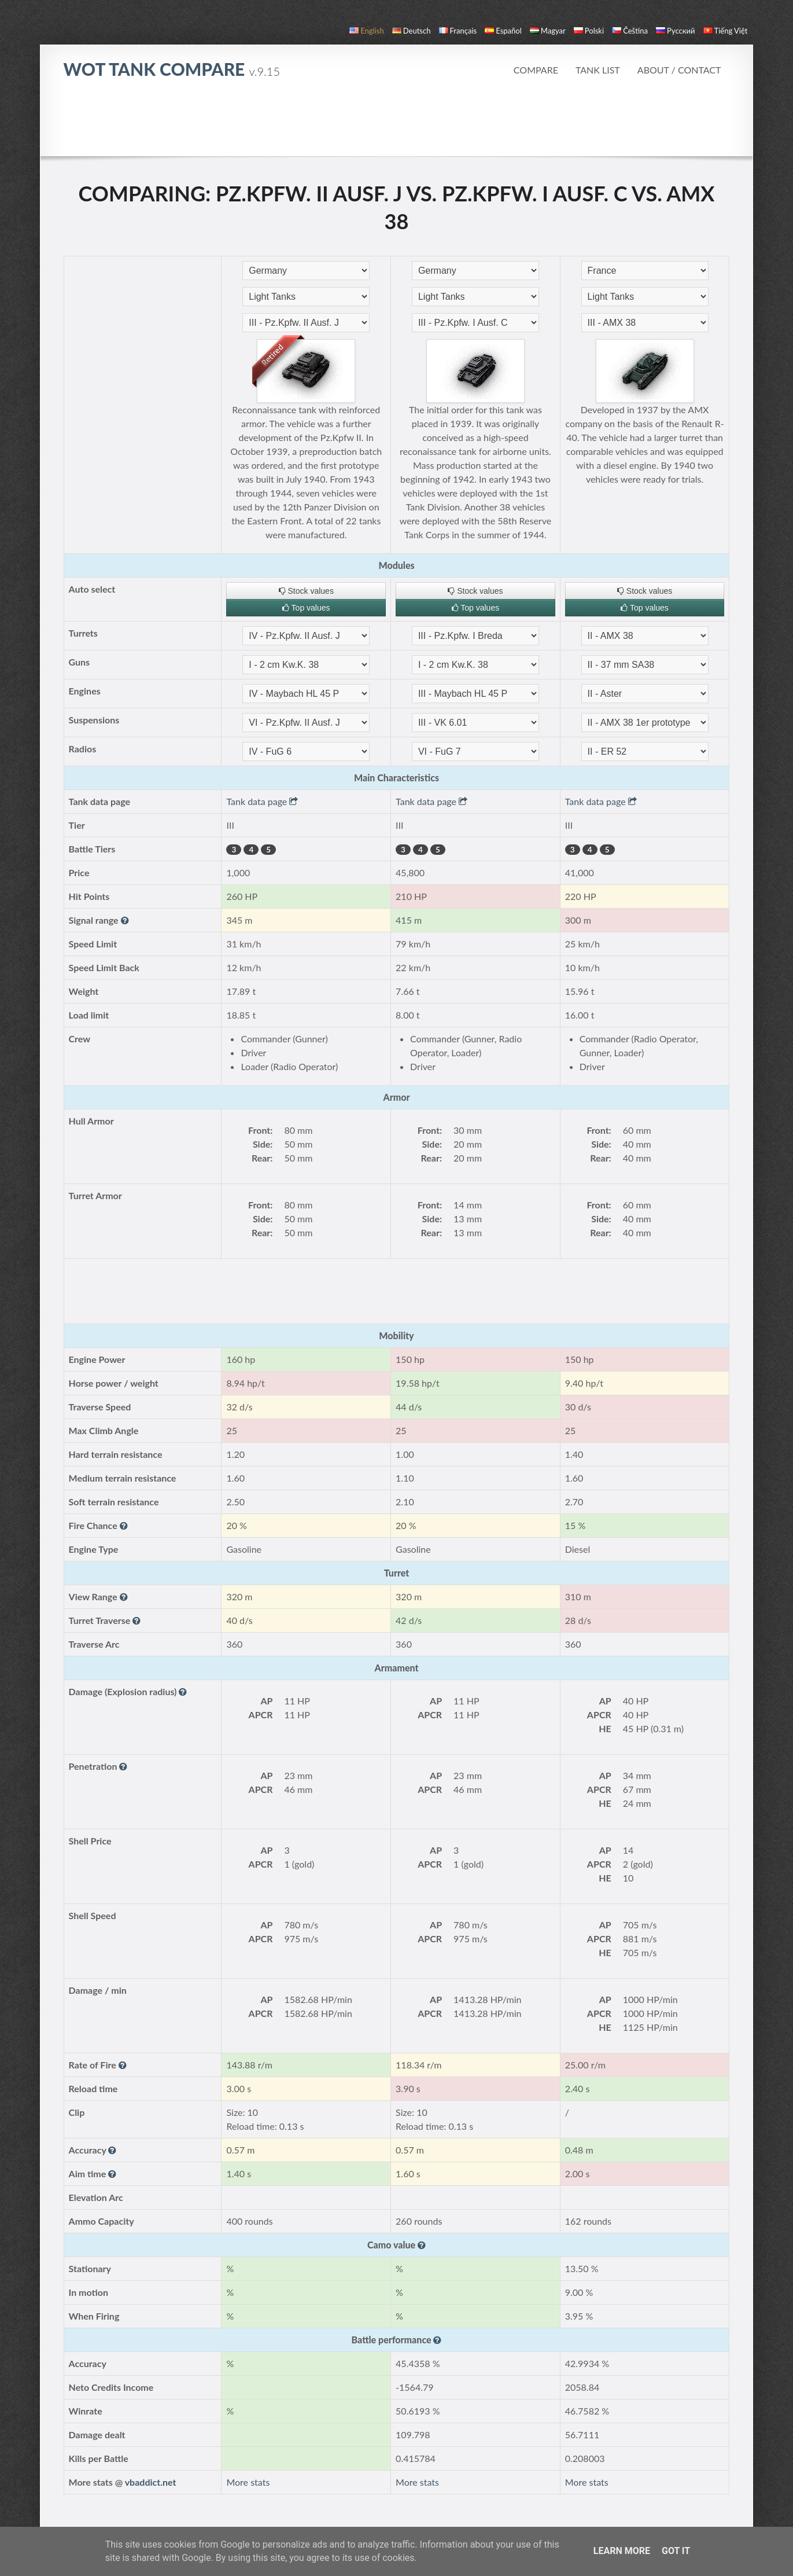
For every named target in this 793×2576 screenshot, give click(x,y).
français (458, 30)
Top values (306, 607)
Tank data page (262, 801)
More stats (248, 2481)
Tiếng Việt (725, 30)
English (366, 30)
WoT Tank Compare (172, 68)
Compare (536, 69)
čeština (630, 30)
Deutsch (411, 30)
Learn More (621, 2550)
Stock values (306, 591)
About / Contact (679, 69)
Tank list (598, 69)
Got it (676, 2550)
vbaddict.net (150, 2481)
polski (589, 30)
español (503, 30)
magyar (548, 30)
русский (675, 30)
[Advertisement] (396, 124)
